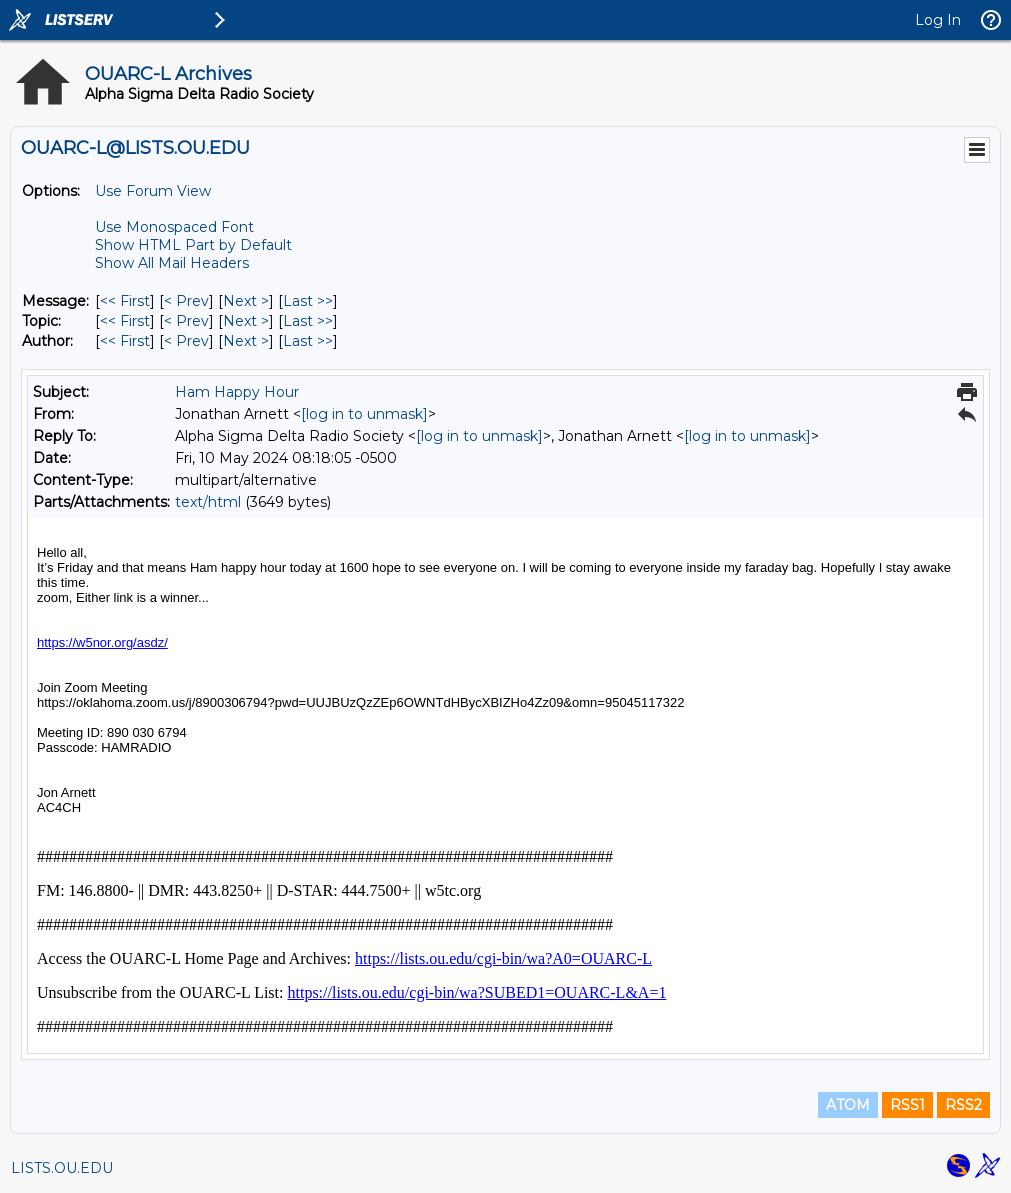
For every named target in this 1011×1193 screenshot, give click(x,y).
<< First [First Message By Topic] (125, 321)
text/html (208, 502)
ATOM (848, 1105)
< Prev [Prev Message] (186, 301)
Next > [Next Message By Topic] (246, 321)
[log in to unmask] (364, 414)
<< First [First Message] (125, 301)
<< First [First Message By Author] (125, 341)
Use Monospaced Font (174, 227)
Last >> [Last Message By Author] (308, 341)
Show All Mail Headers (172, 263)
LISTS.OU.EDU (62, 1168)
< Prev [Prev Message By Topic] (186, 321)
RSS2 (963, 1105)
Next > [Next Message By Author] (246, 341)
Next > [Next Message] (246, 301)
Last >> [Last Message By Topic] (308, 321)
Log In (938, 20)
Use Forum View (153, 191)
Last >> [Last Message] (308, 301)
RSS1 (907, 1105)
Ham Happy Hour (237, 392)
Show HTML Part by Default (193, 245)
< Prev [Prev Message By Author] (186, 341)
